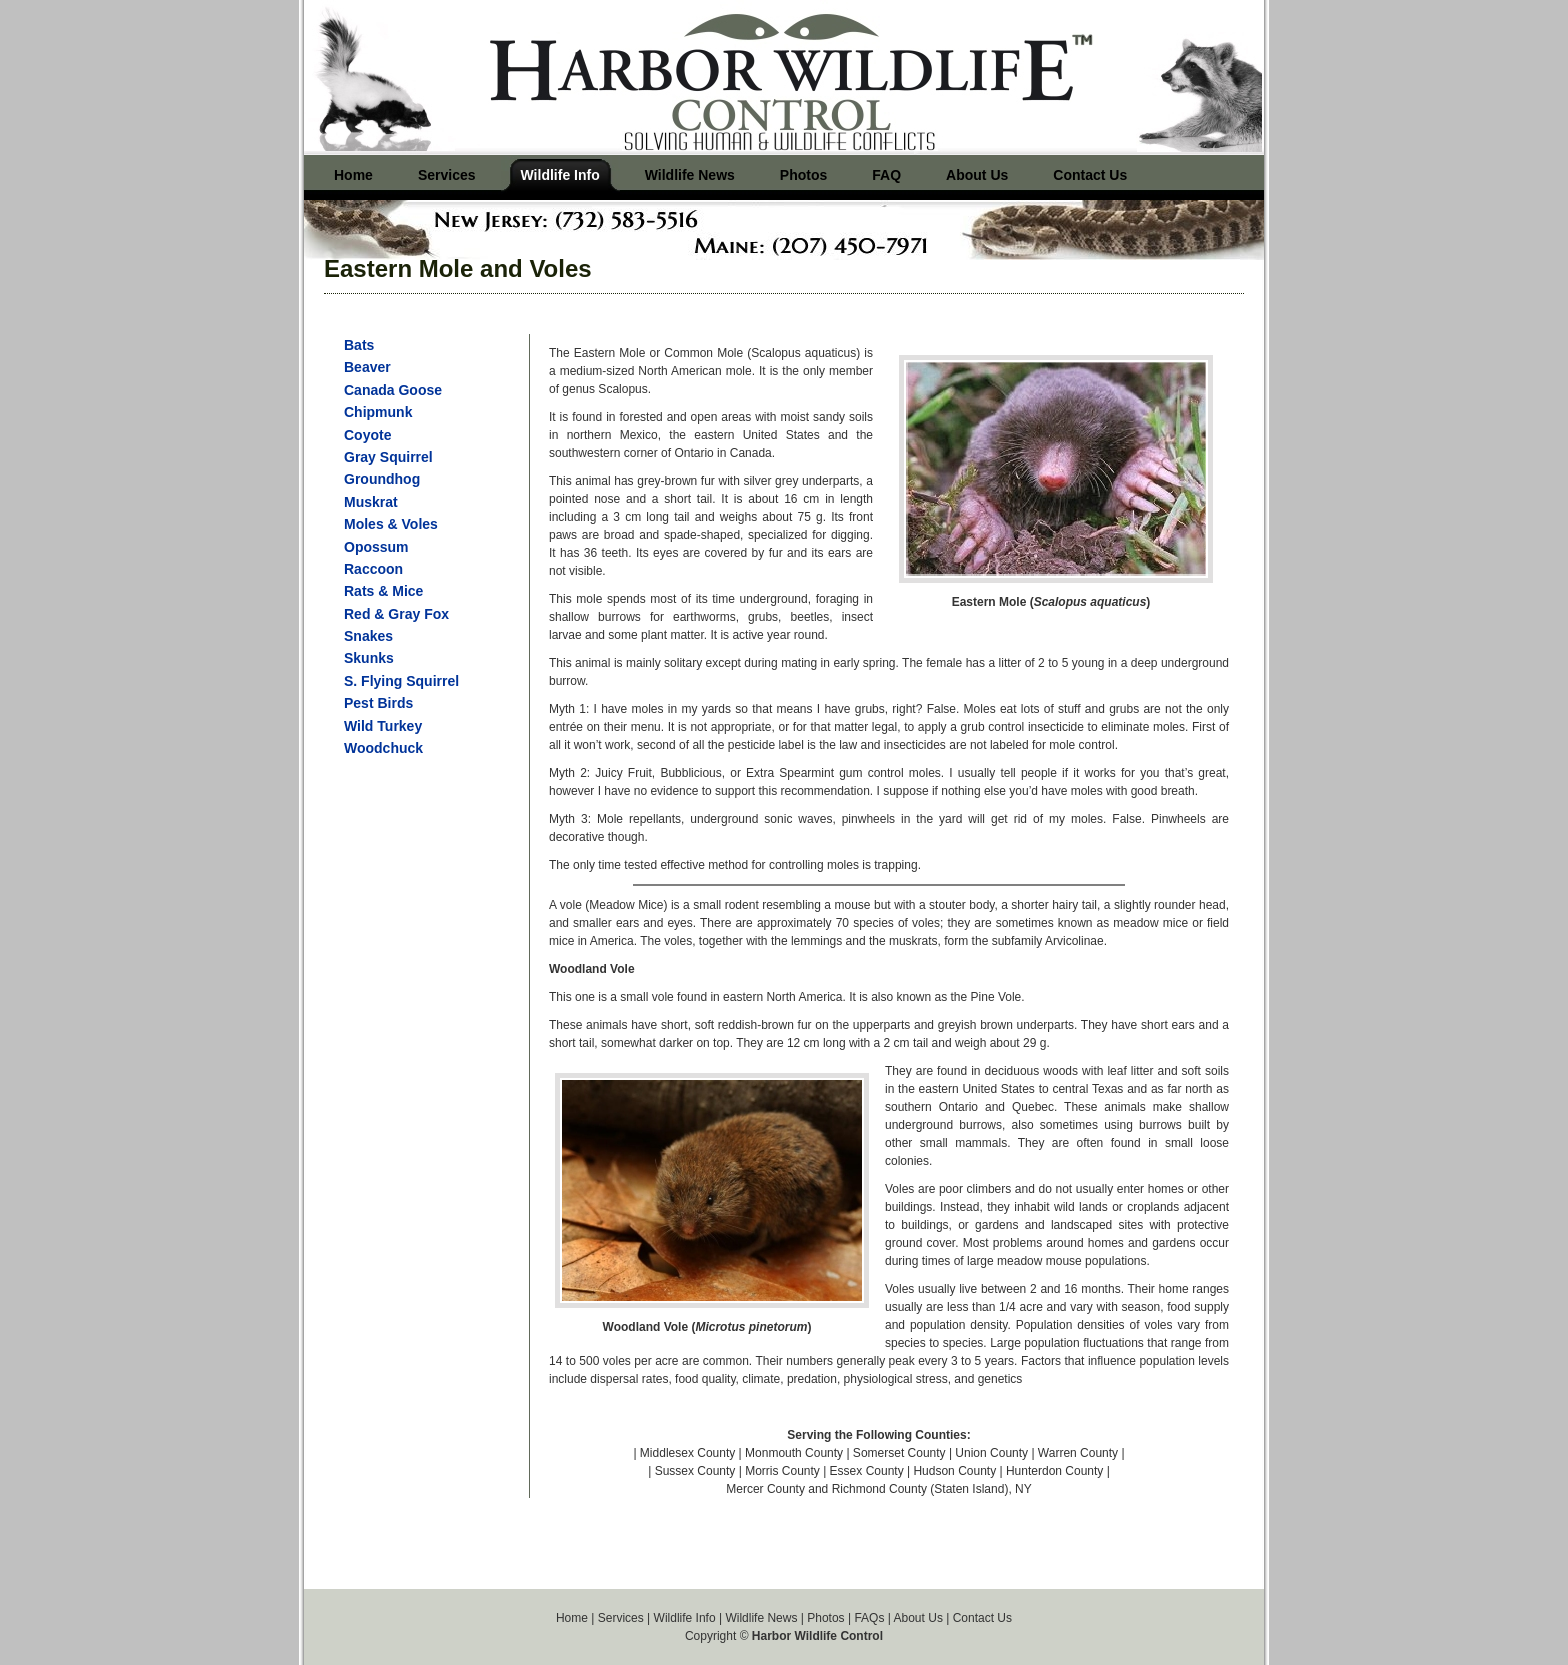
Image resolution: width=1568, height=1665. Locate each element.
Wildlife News (761, 1618)
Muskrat (371, 502)
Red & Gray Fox (396, 614)
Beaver (367, 367)
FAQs (869, 1618)
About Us (918, 1618)
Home (572, 1618)
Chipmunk (378, 412)
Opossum (376, 547)
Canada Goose (393, 390)
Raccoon (373, 569)
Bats (359, 345)
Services (621, 1618)
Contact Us (982, 1618)
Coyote (367, 435)
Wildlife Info (685, 1618)
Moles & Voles (391, 524)
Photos (825, 1618)
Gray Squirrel (388, 457)
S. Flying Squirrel (401, 681)
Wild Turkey (383, 726)
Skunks (369, 658)
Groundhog (382, 479)
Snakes (368, 636)
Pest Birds (378, 703)
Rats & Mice (383, 591)
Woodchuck (383, 748)
